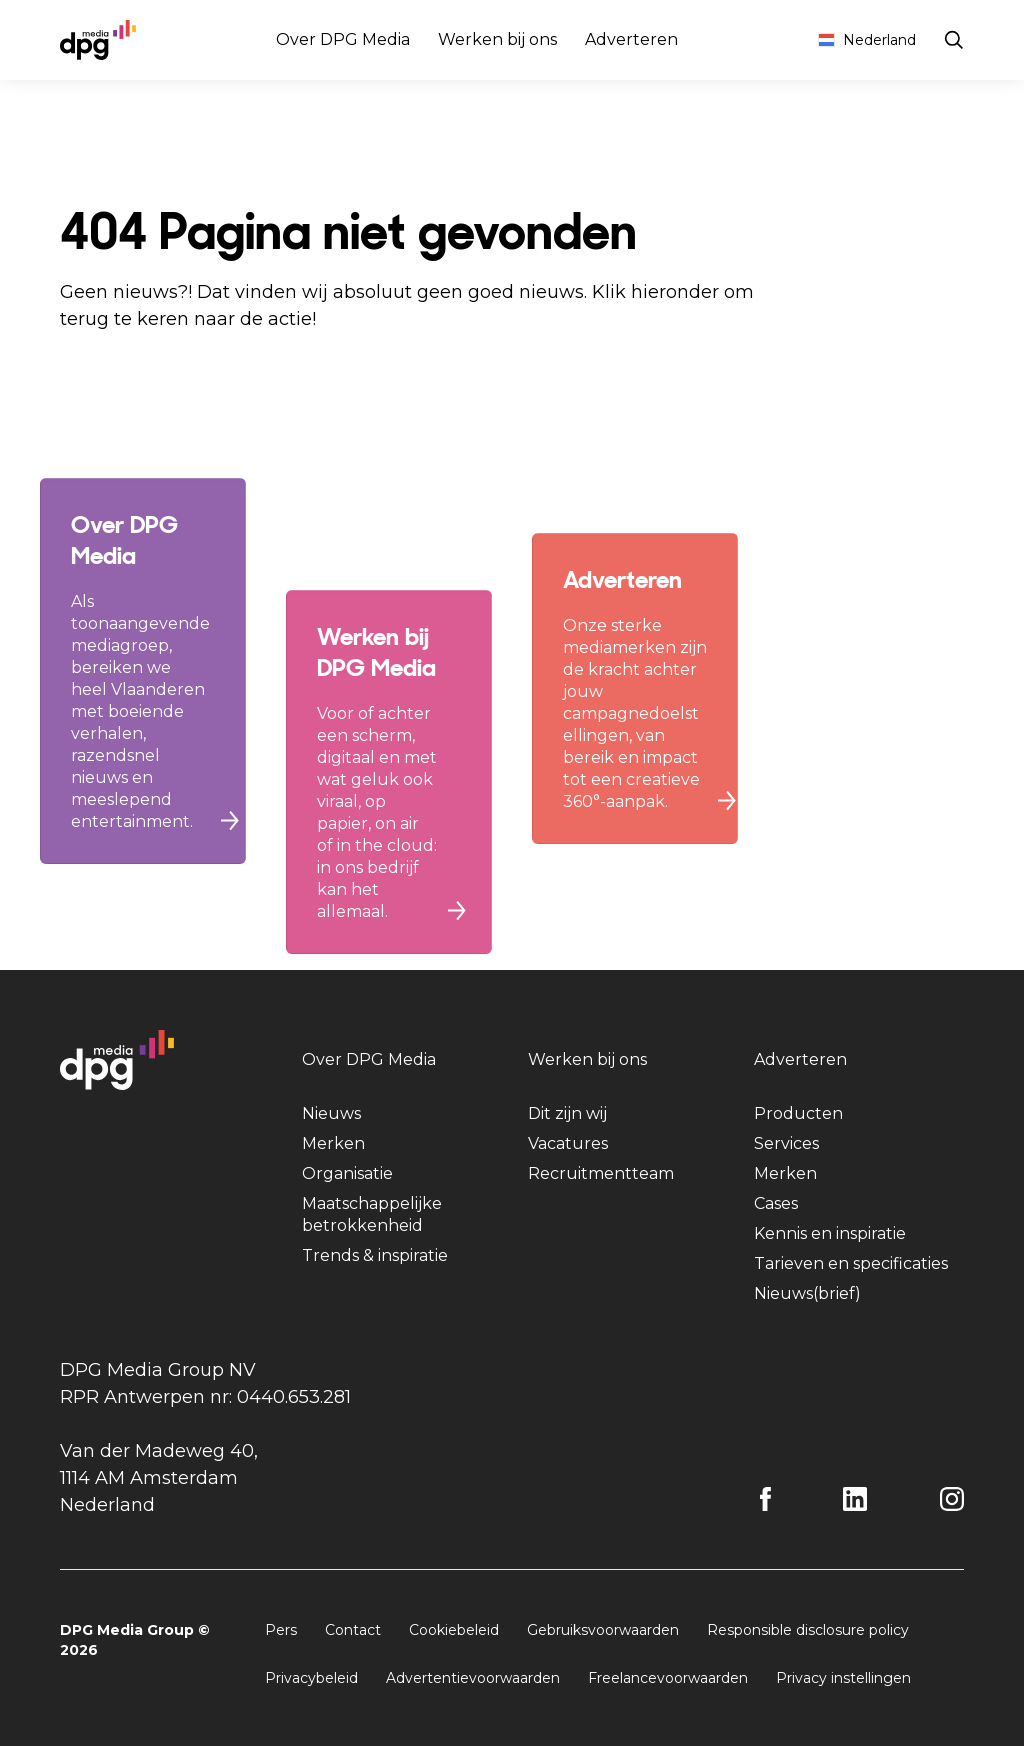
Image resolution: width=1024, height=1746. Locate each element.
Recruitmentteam (601, 1173)
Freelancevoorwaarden (668, 1678)
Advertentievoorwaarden (473, 1678)
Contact (353, 1630)
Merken (333, 1143)
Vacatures (568, 1143)
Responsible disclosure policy (808, 1630)
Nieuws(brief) (807, 1293)
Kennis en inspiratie (830, 1233)
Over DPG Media (343, 39)
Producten (798, 1113)
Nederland (867, 40)
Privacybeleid (311, 1678)
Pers (281, 1630)
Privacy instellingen (843, 1678)
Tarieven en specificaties (851, 1263)
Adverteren (631, 39)
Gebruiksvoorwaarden (603, 1630)
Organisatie (347, 1173)
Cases (776, 1203)
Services (786, 1143)
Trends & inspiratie (375, 1255)
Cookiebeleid (454, 1630)
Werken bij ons (497, 39)
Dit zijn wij (567, 1113)
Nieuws (331, 1113)
